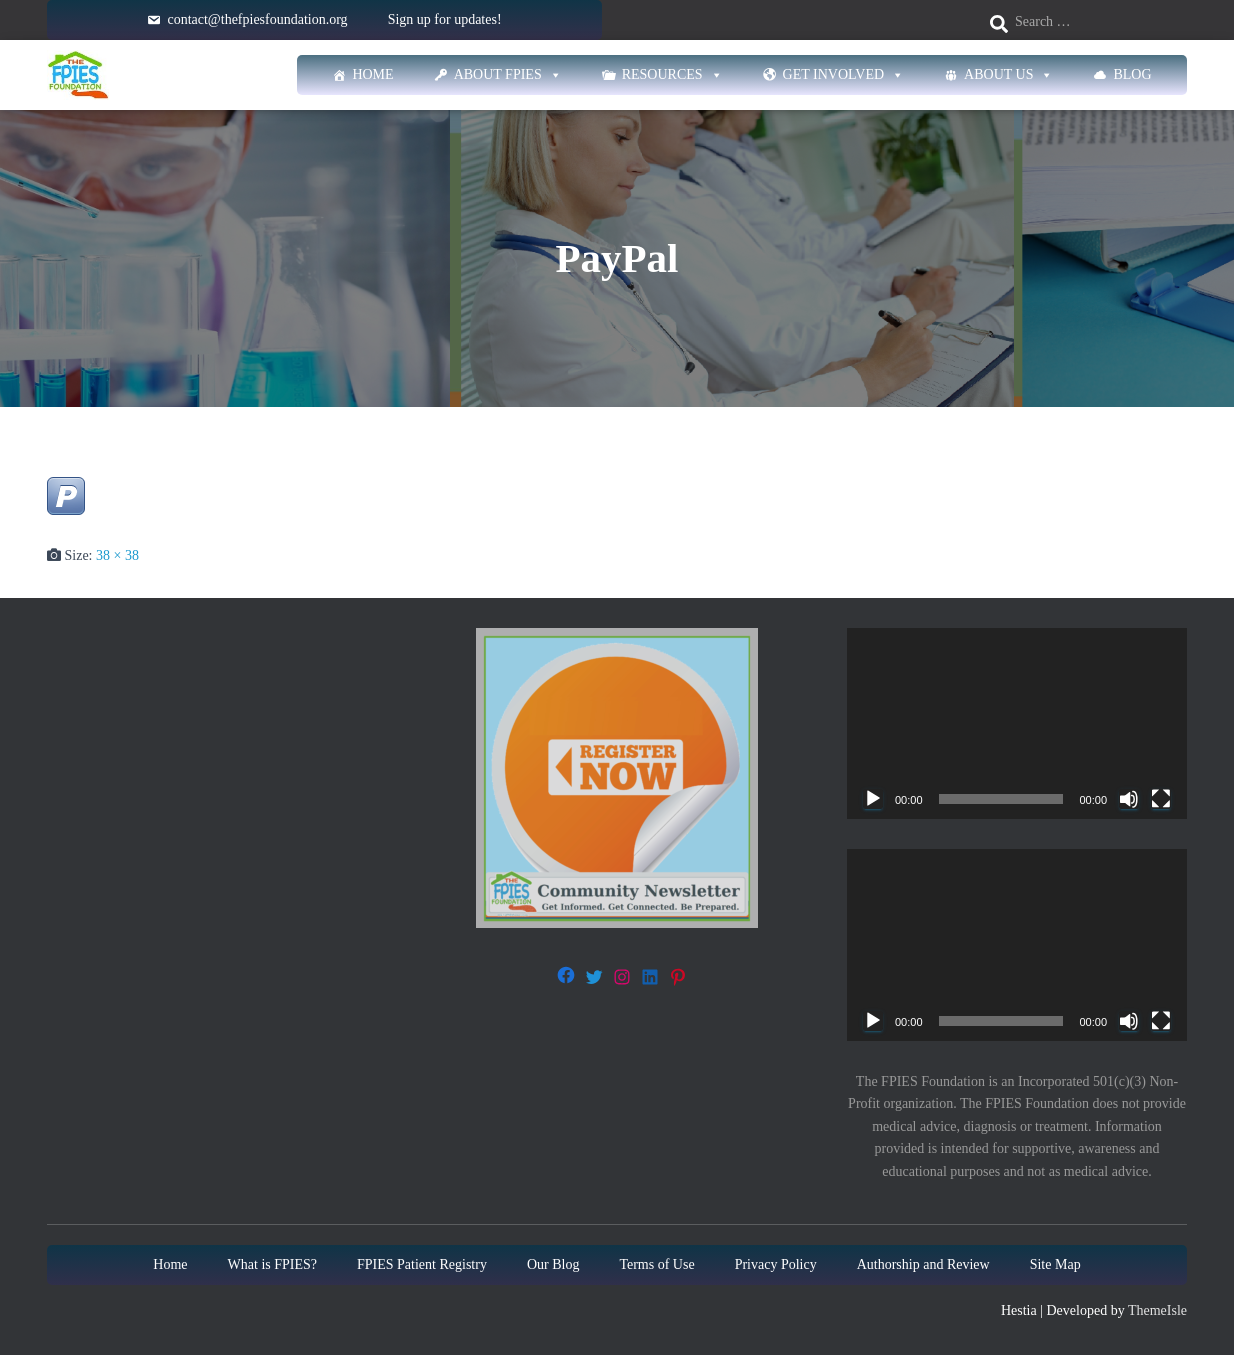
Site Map (1055, 1264)
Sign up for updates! (445, 19)
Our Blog (553, 1264)
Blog (1132, 74)
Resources (672, 75)
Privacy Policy (776, 1264)
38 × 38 (117, 555)
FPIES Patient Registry (422, 1264)
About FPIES (508, 75)
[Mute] (1129, 799)
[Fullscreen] (1161, 799)
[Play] (873, 799)
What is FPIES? (272, 1264)
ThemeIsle (1157, 1310)
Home (372, 74)
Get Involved (844, 75)
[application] (1017, 723)
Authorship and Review (923, 1264)
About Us (1008, 75)
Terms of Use (656, 1264)
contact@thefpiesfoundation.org (257, 19)
